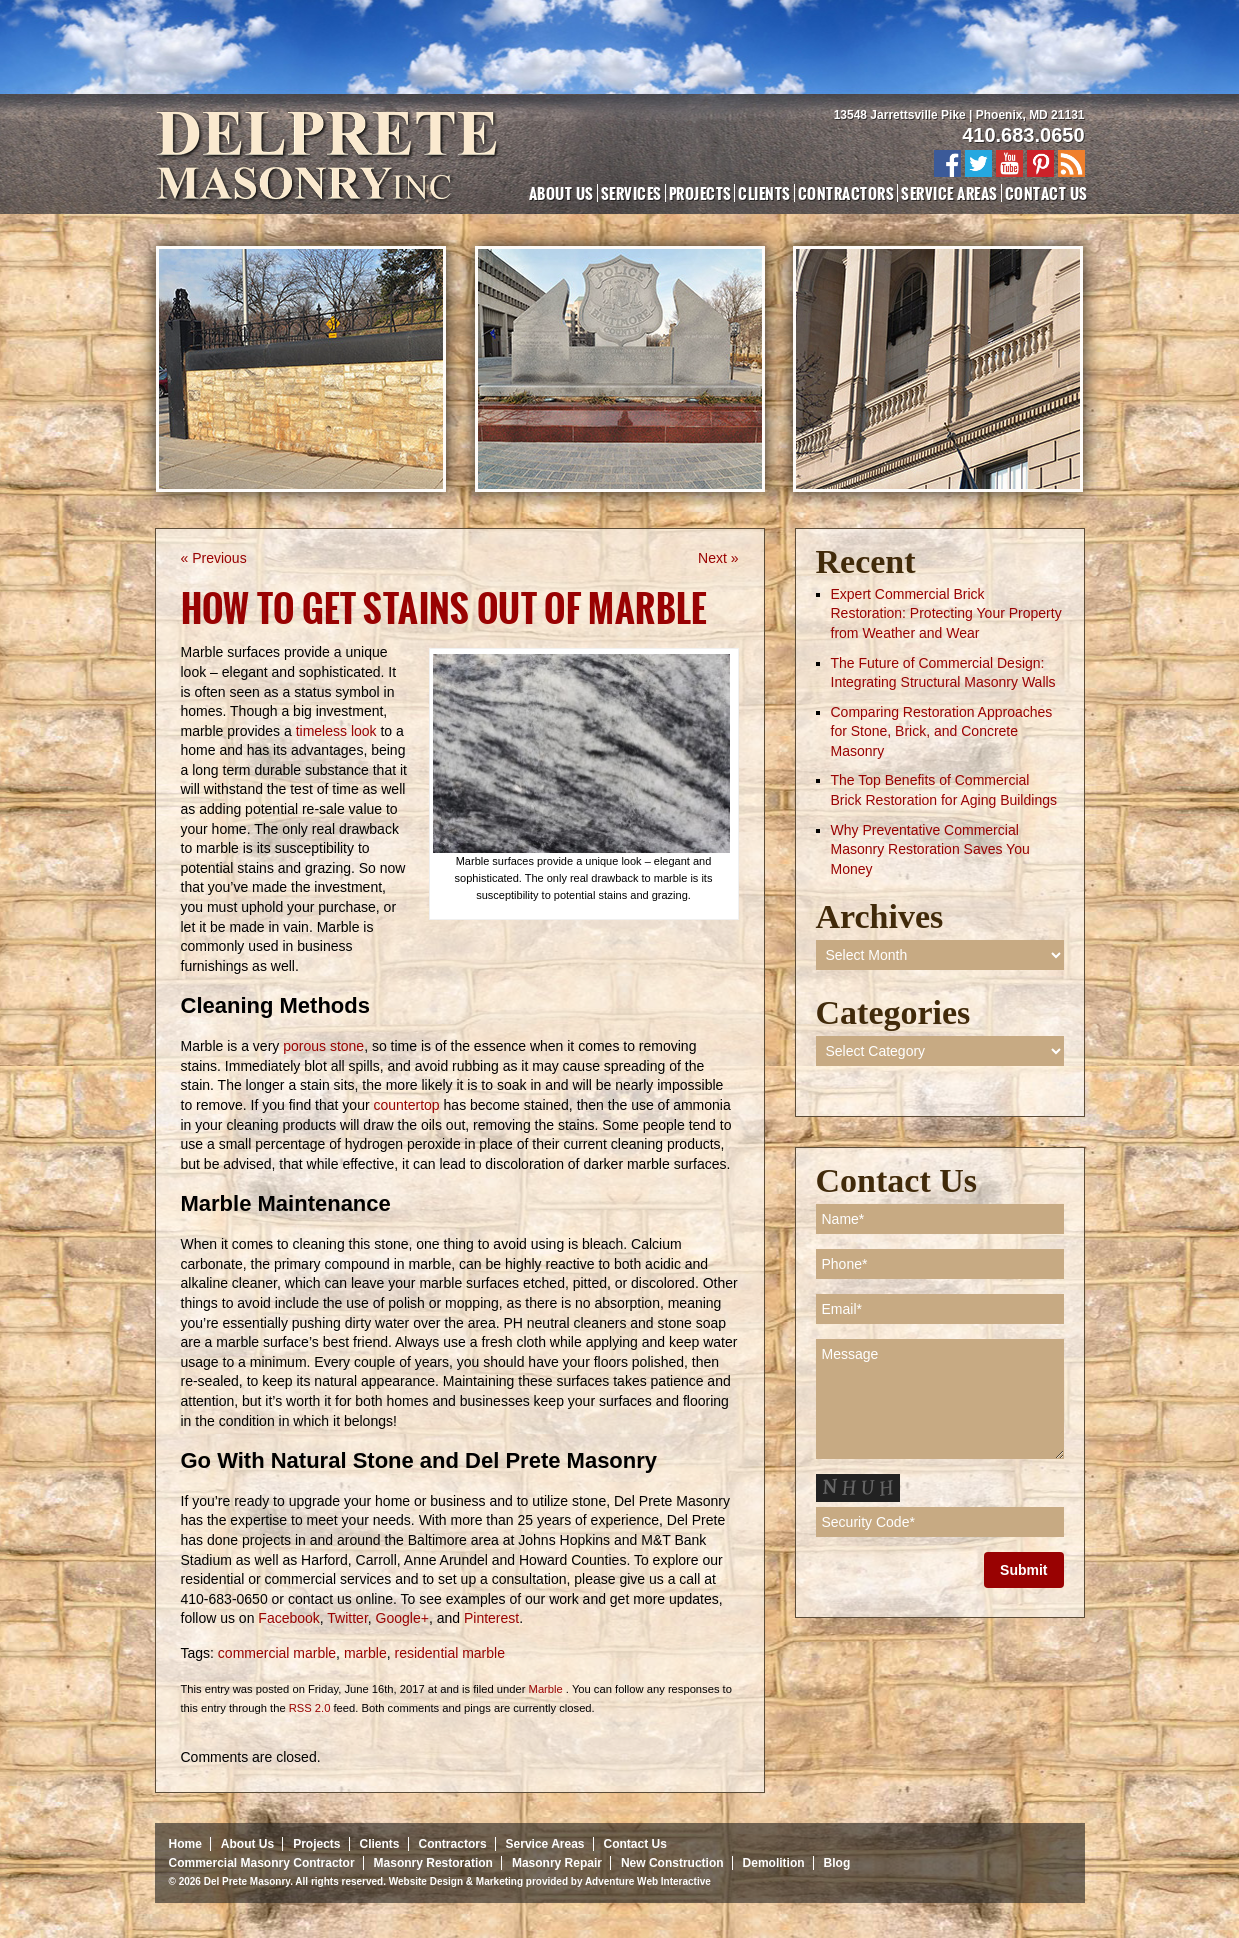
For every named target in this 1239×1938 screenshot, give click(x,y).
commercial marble (277, 1653)
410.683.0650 (1023, 135)
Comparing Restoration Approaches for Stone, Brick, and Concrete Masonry (942, 731)
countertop (407, 1105)
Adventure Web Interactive (648, 1881)
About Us (561, 193)
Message (940, 1399)
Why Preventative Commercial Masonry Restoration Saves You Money (930, 849)
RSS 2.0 (310, 1708)
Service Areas (949, 193)
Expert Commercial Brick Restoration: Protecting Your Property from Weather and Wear (946, 613)
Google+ (400, 1618)
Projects (700, 193)
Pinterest (489, 1618)
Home (185, 1844)
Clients (764, 193)
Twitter (346, 1618)
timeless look (336, 731)
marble (365, 1653)
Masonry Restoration (433, 1863)
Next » (718, 558)
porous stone (323, 1046)
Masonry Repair (557, 1863)
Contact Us (1046, 193)
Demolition (774, 1863)
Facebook (286, 1618)
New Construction (672, 1863)
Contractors (846, 193)
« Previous (214, 558)
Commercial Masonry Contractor (262, 1863)
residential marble (449, 1653)
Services (631, 193)
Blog (837, 1863)
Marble (546, 1689)
